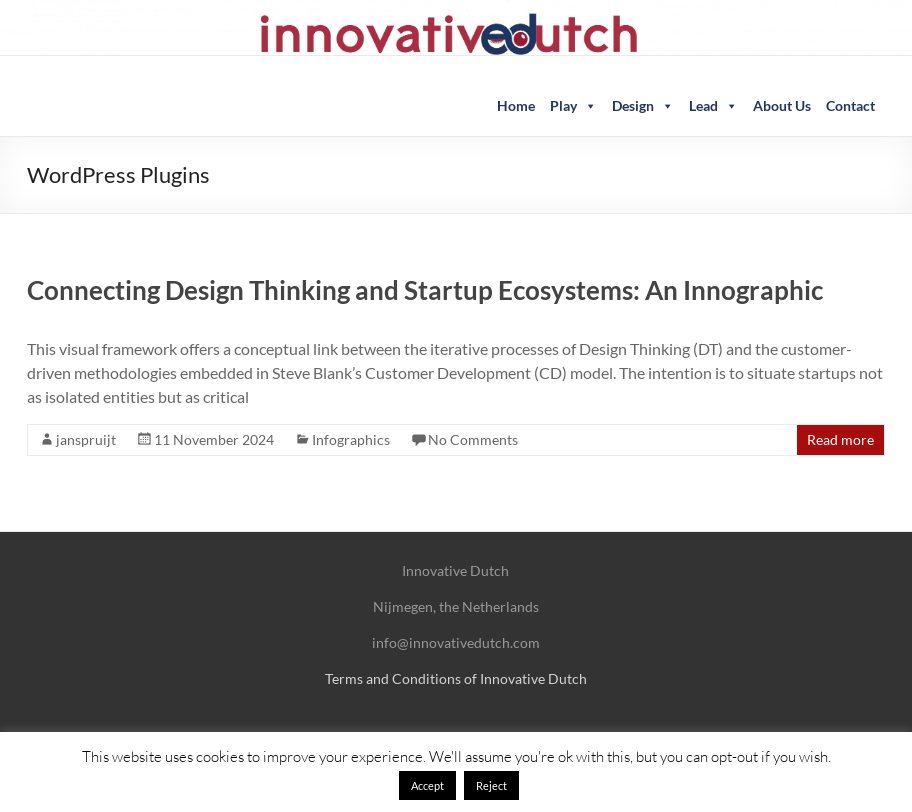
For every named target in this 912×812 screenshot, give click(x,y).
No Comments (473, 439)
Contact (850, 105)
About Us (782, 105)
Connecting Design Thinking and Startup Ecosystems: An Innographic (425, 290)
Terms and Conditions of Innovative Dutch (456, 678)
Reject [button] (491, 785)
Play (573, 106)
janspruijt (86, 439)
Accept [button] (427, 785)
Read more (840, 439)
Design (643, 106)
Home (516, 105)
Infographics (351, 439)
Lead (713, 106)
